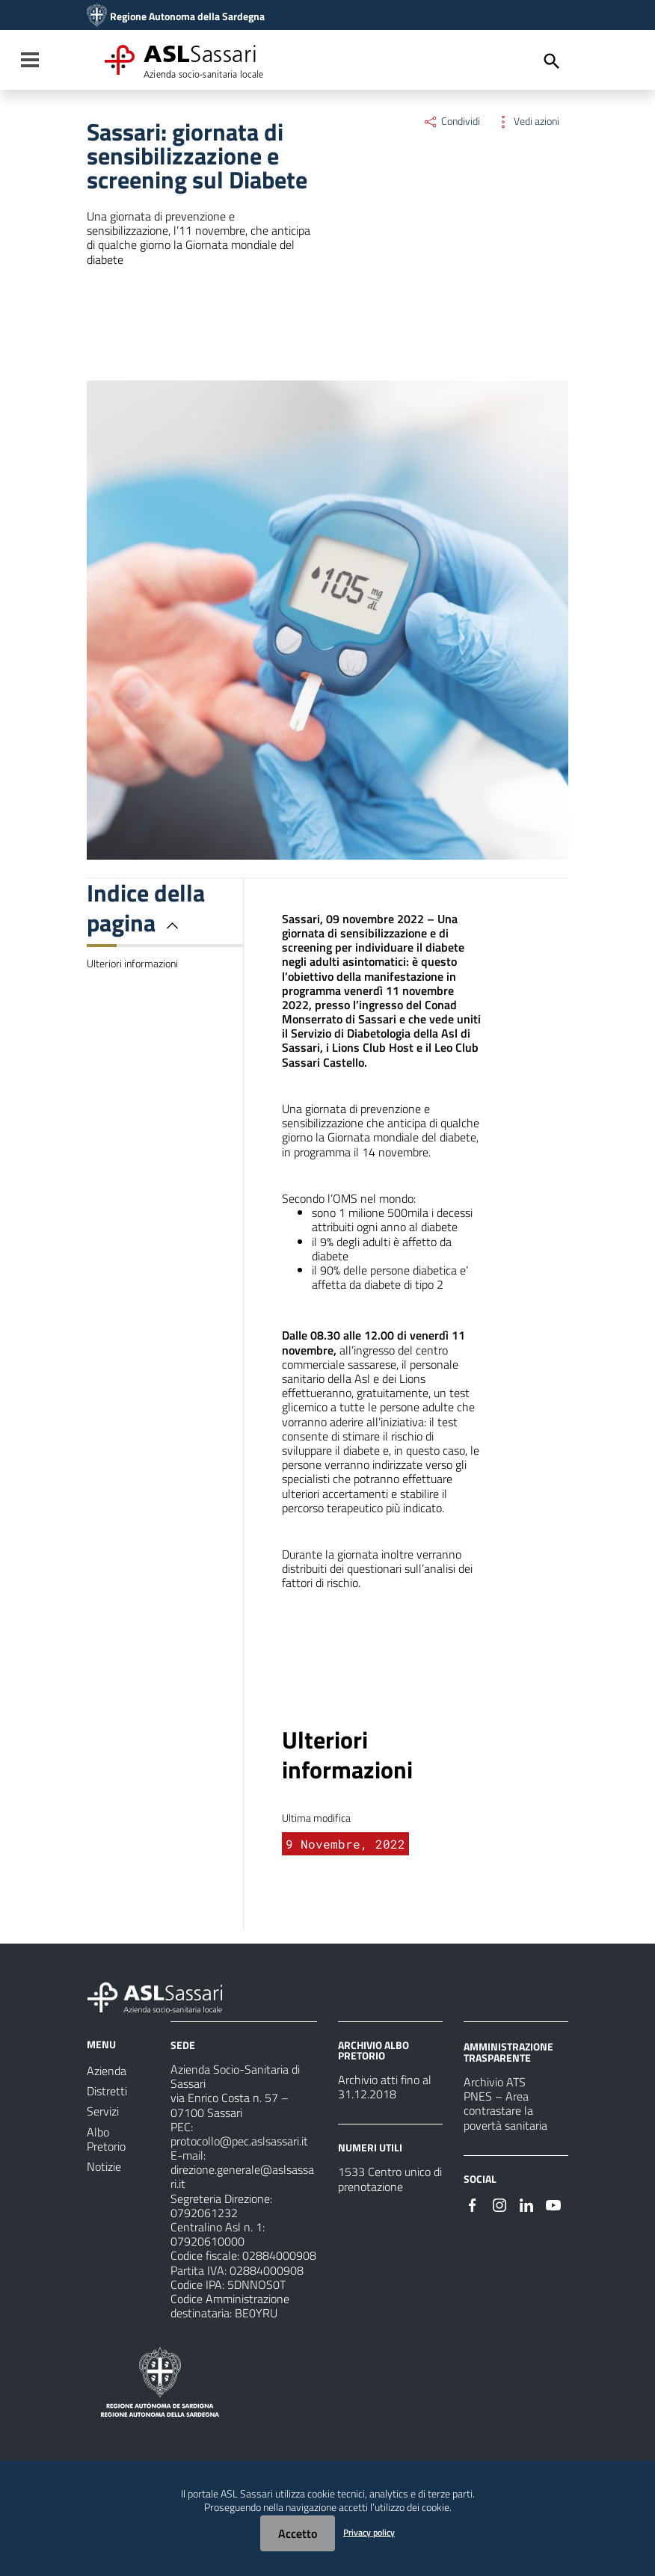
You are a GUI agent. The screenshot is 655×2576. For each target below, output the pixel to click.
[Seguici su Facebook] (473, 2204)
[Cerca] (551, 61)
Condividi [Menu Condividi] (451, 121)
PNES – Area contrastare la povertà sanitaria (505, 2110)
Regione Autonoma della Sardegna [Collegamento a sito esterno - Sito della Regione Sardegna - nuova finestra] (187, 16)
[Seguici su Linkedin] (526, 2204)
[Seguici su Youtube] (553, 2204)
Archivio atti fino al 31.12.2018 (384, 2087)
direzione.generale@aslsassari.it (242, 2176)
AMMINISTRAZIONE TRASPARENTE (508, 2051)
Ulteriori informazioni (132, 963)
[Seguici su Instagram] (499, 2204)
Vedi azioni (527, 121)
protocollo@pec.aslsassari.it (239, 2141)
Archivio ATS (495, 2082)
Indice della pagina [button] (146, 907)
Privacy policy (369, 2532)
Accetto (297, 2533)
